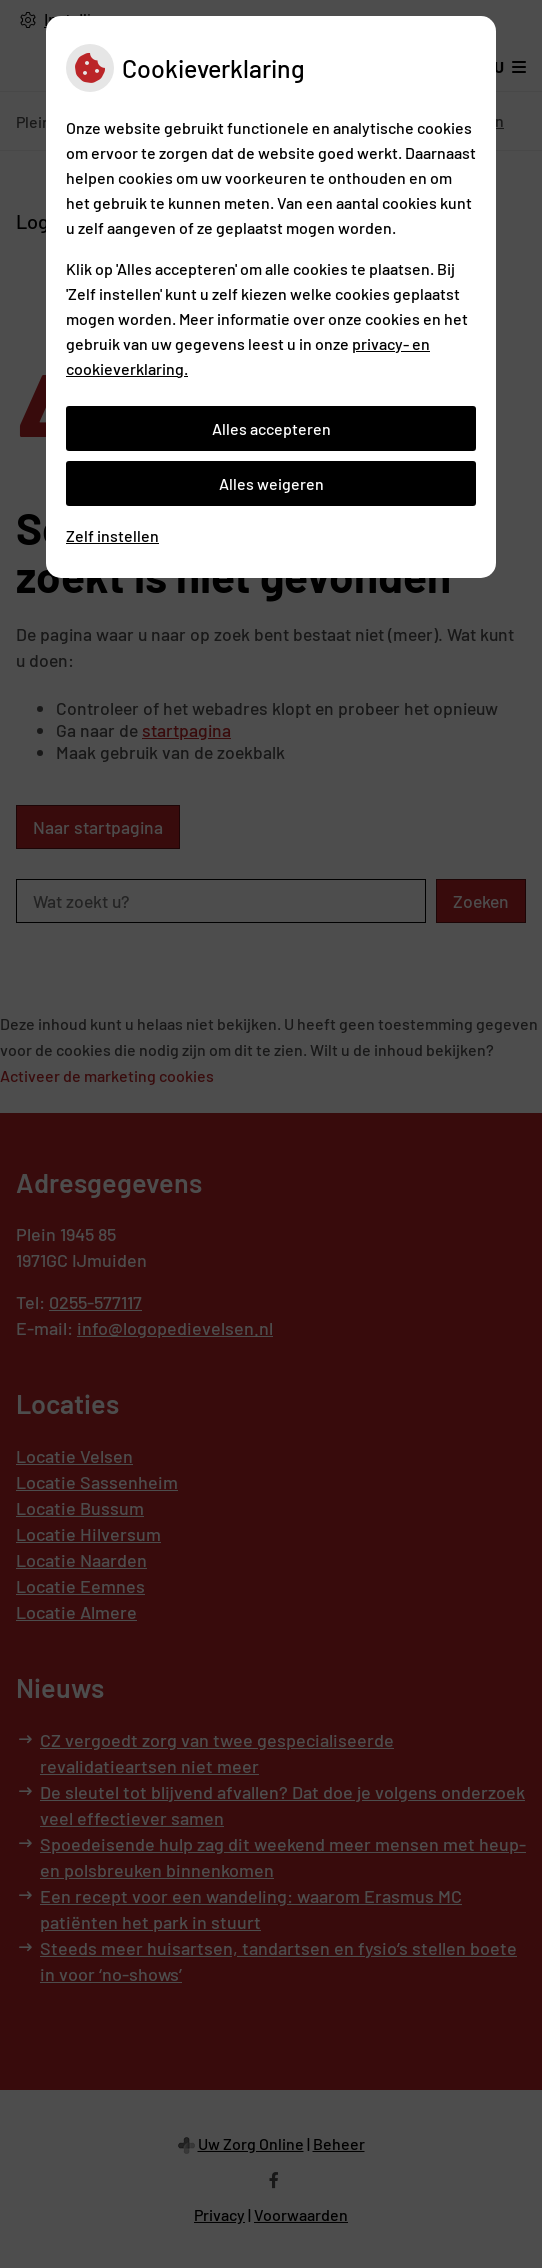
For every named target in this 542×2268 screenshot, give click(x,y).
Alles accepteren (271, 428)
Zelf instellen (112, 535)
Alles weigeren (271, 483)
